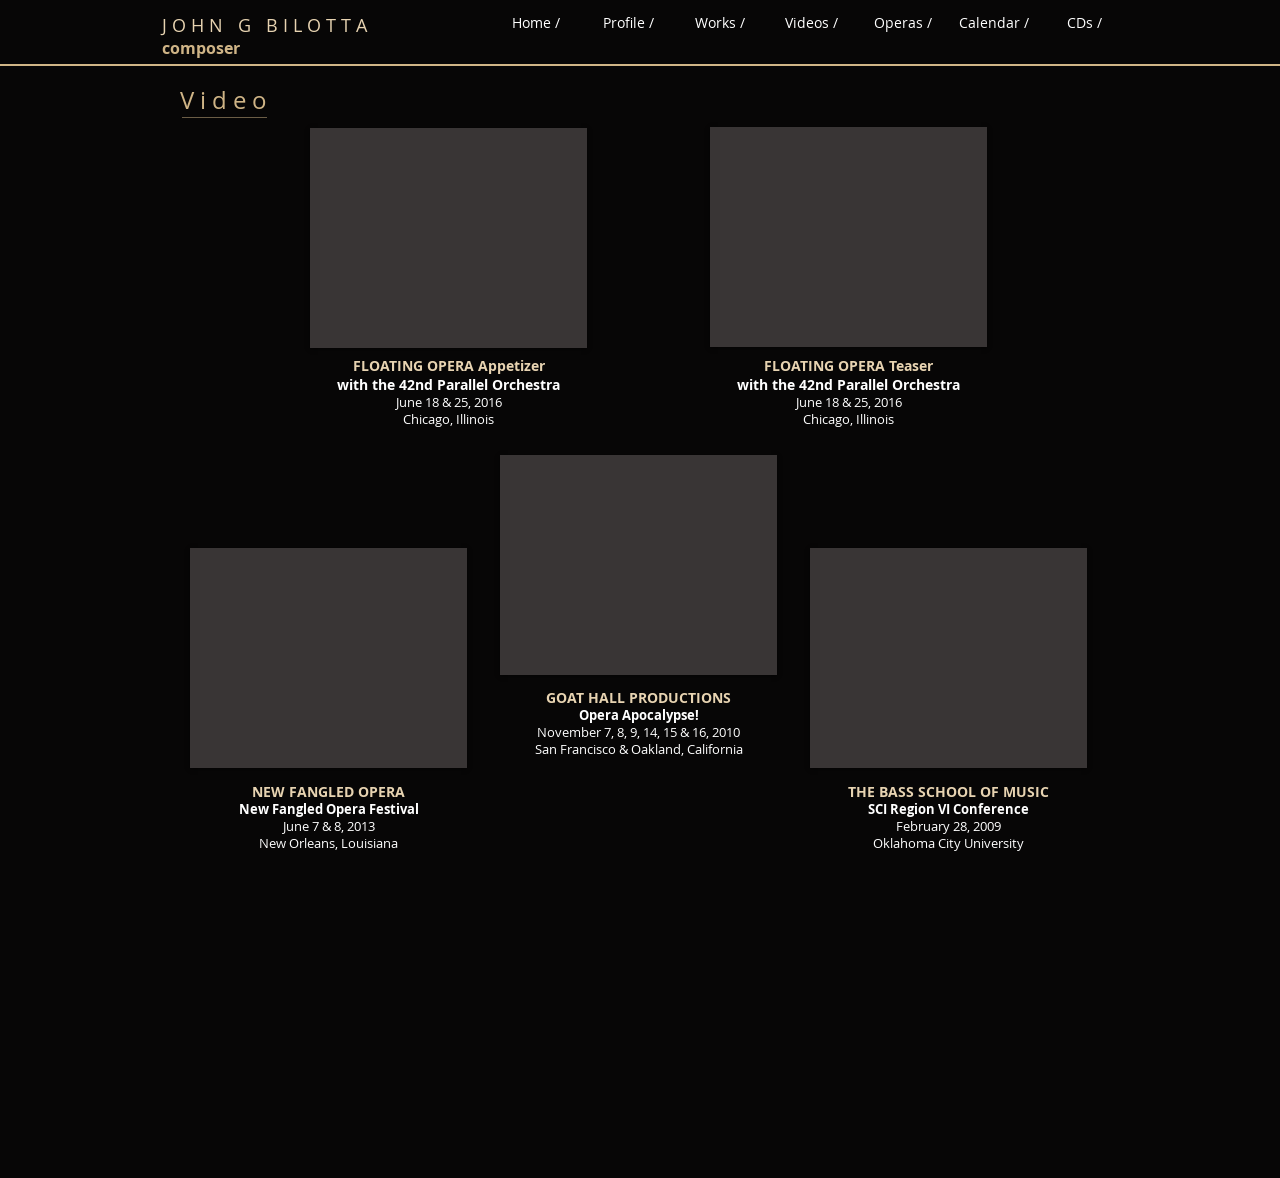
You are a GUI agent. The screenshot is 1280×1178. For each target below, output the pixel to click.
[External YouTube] (448, 238)
